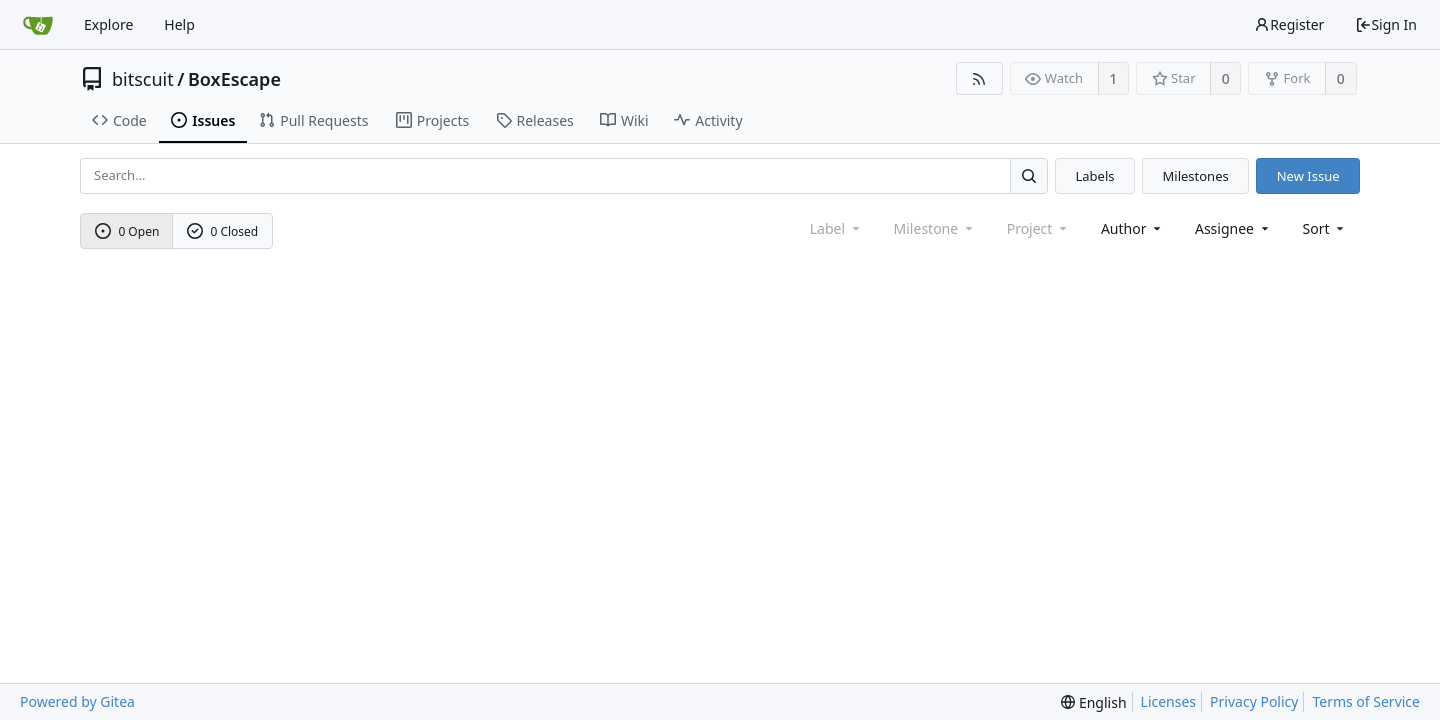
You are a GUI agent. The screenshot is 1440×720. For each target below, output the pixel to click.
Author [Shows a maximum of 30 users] (1132, 228)
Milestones (1196, 176)
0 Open (127, 231)
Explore (108, 24)
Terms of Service (1366, 701)
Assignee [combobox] (1233, 228)
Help (179, 24)
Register (1289, 24)
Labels (1094, 176)
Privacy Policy (1254, 701)
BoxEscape (234, 79)
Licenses (1169, 701)
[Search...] (1029, 175)
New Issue (1308, 176)
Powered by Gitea (77, 701)
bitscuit (143, 79)
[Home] (38, 25)
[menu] (1325, 228)
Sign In (1386, 24)
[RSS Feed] (979, 78)
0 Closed (223, 231)
